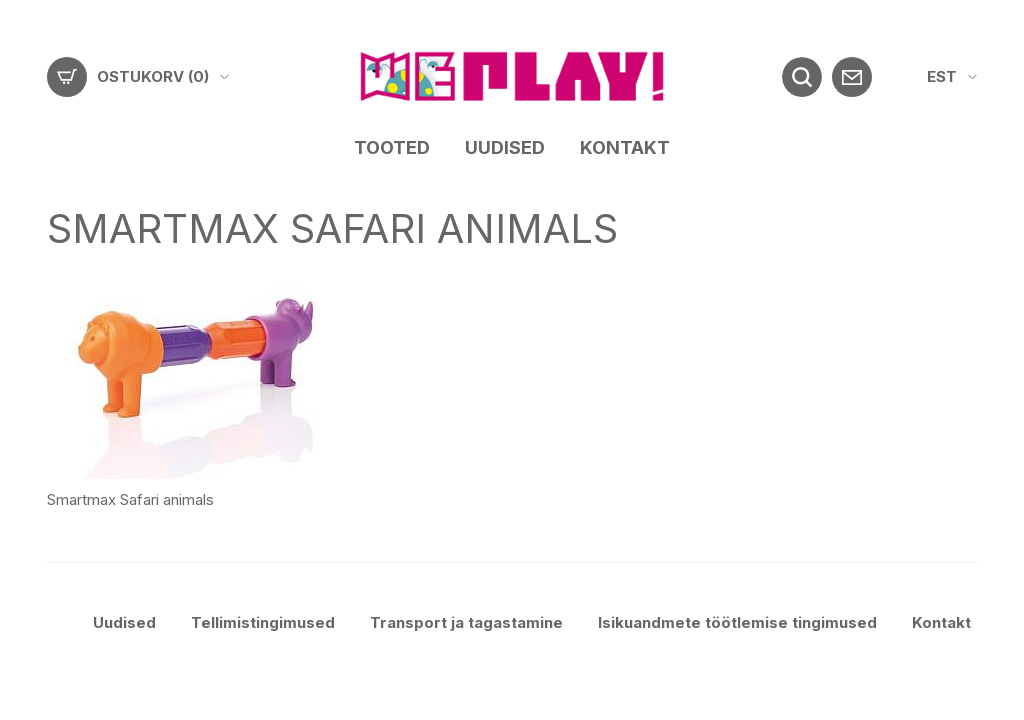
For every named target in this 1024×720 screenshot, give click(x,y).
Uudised (505, 147)
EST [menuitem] (942, 76)
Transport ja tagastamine (466, 622)
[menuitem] (952, 77)
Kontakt (625, 147)
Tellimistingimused (263, 622)
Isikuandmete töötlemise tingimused (737, 622)
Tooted (392, 147)
